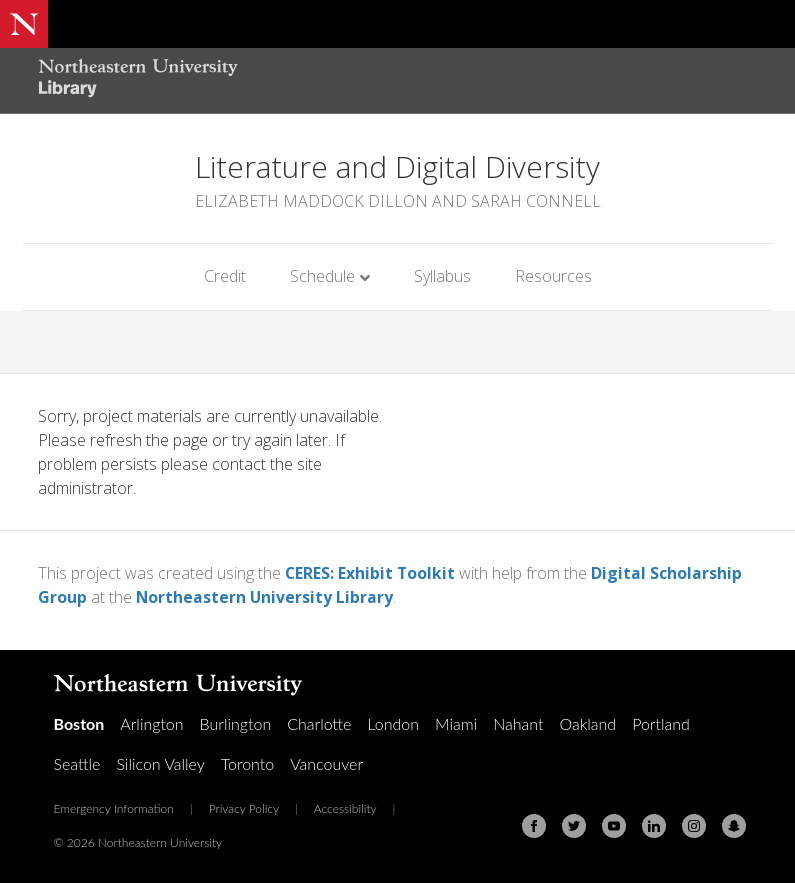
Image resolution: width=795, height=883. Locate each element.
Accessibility (345, 807)
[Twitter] (574, 825)
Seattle (77, 762)
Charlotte (319, 722)
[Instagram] (694, 825)
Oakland (587, 722)
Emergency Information (114, 807)
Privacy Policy (244, 807)
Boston (79, 722)
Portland (661, 722)
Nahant (518, 722)
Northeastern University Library (265, 597)
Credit (225, 276)
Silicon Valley (160, 762)
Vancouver (326, 762)
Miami (456, 722)
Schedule (322, 276)
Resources (553, 276)
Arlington (151, 722)
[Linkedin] (654, 825)
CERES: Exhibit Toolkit (371, 573)
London (393, 722)
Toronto (247, 762)
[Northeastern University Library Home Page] (138, 80)
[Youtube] (614, 825)
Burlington (236, 722)
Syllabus (442, 276)
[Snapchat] (734, 825)
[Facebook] (534, 825)
